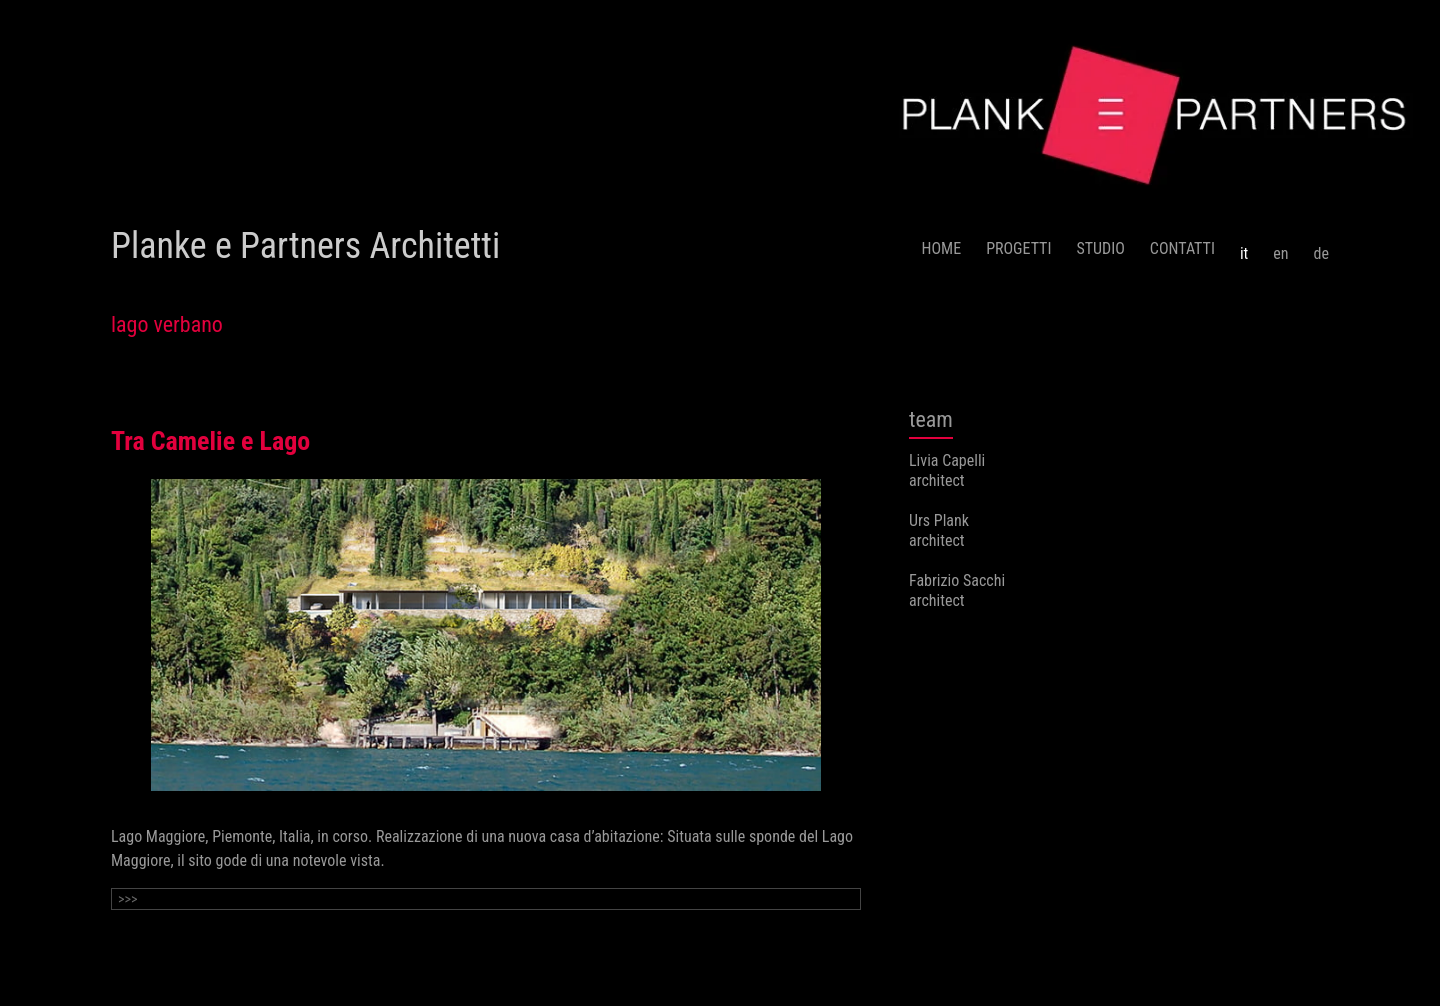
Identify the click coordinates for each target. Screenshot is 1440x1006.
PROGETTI (1018, 248)
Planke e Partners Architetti (305, 246)
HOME (942, 248)
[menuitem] (1244, 246)
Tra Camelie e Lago (210, 441)
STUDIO (1100, 248)
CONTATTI (1182, 248)
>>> (127, 899)
